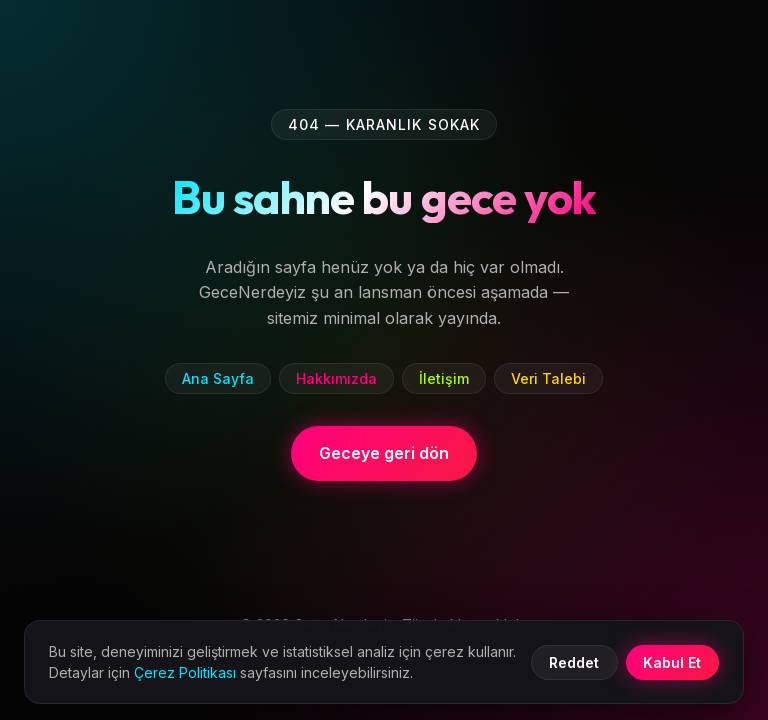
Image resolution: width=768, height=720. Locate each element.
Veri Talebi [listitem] (548, 378)
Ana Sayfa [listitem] (218, 378)
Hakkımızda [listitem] (336, 378)
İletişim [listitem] (444, 378)
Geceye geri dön (384, 453)
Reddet (574, 662)
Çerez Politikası (185, 672)
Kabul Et (672, 662)
